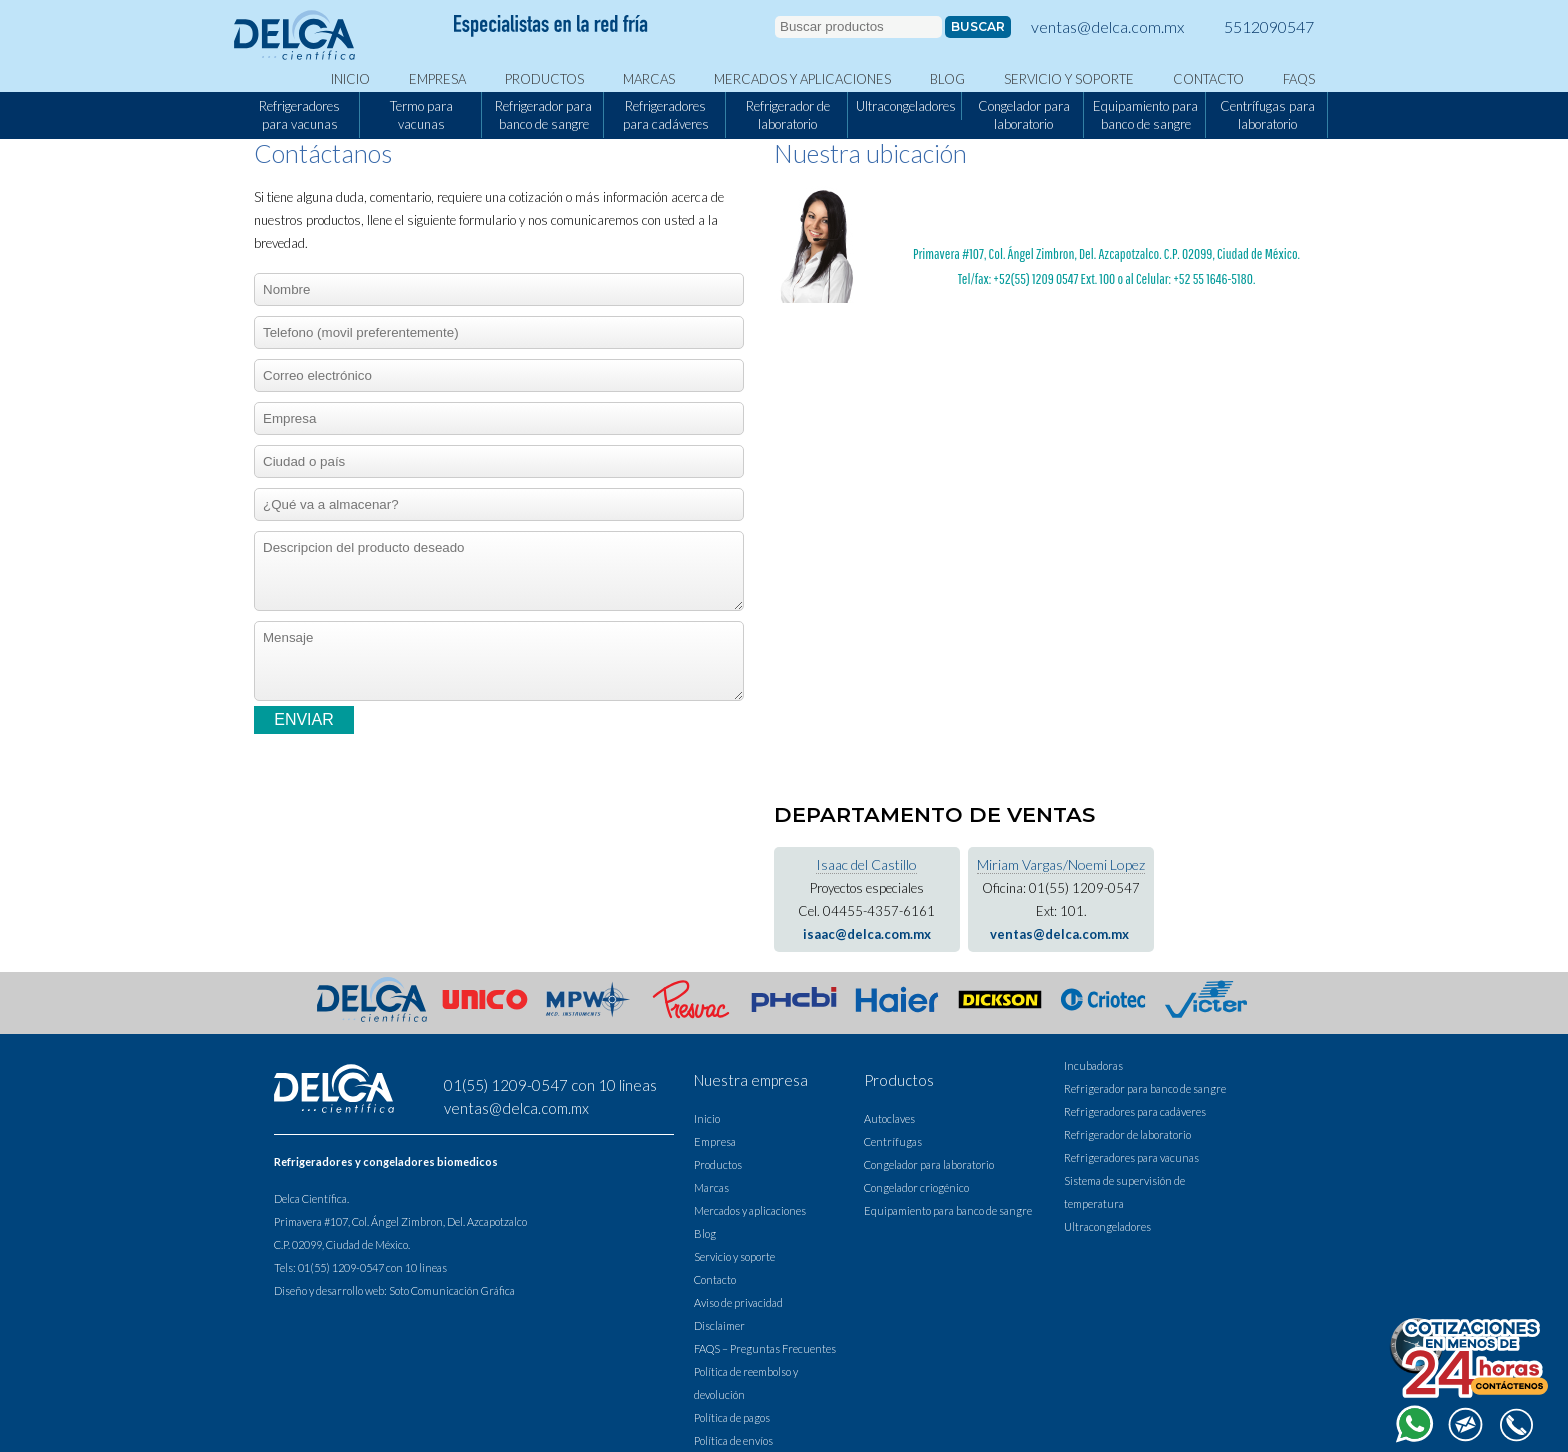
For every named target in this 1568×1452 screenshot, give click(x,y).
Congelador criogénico (916, 1187)
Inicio (350, 79)
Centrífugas (893, 1141)
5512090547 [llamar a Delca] (1269, 26)
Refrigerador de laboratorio (788, 115)
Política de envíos (733, 1440)
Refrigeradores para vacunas (299, 115)
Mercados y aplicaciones (802, 79)
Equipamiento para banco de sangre (1145, 115)
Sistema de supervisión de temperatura (1124, 1192)
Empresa (437, 79)
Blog (947, 79)
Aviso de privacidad (738, 1302)
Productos (544, 79)
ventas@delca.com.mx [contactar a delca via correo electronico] (1107, 26)
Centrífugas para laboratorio (1267, 115)
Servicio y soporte (1069, 79)
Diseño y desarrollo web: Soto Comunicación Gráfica (394, 1290)
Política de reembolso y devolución (746, 1383)
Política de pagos (732, 1417)
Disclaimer (719, 1325)
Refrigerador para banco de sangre (543, 115)
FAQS (1299, 79)
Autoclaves (889, 1118)
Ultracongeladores (906, 106)
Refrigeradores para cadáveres (666, 115)
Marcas (649, 79)
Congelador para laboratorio (1024, 115)
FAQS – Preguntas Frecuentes (765, 1348)
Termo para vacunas (421, 115)
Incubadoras (1093, 1065)
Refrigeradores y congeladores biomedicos (386, 1161)
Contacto (1208, 79)
